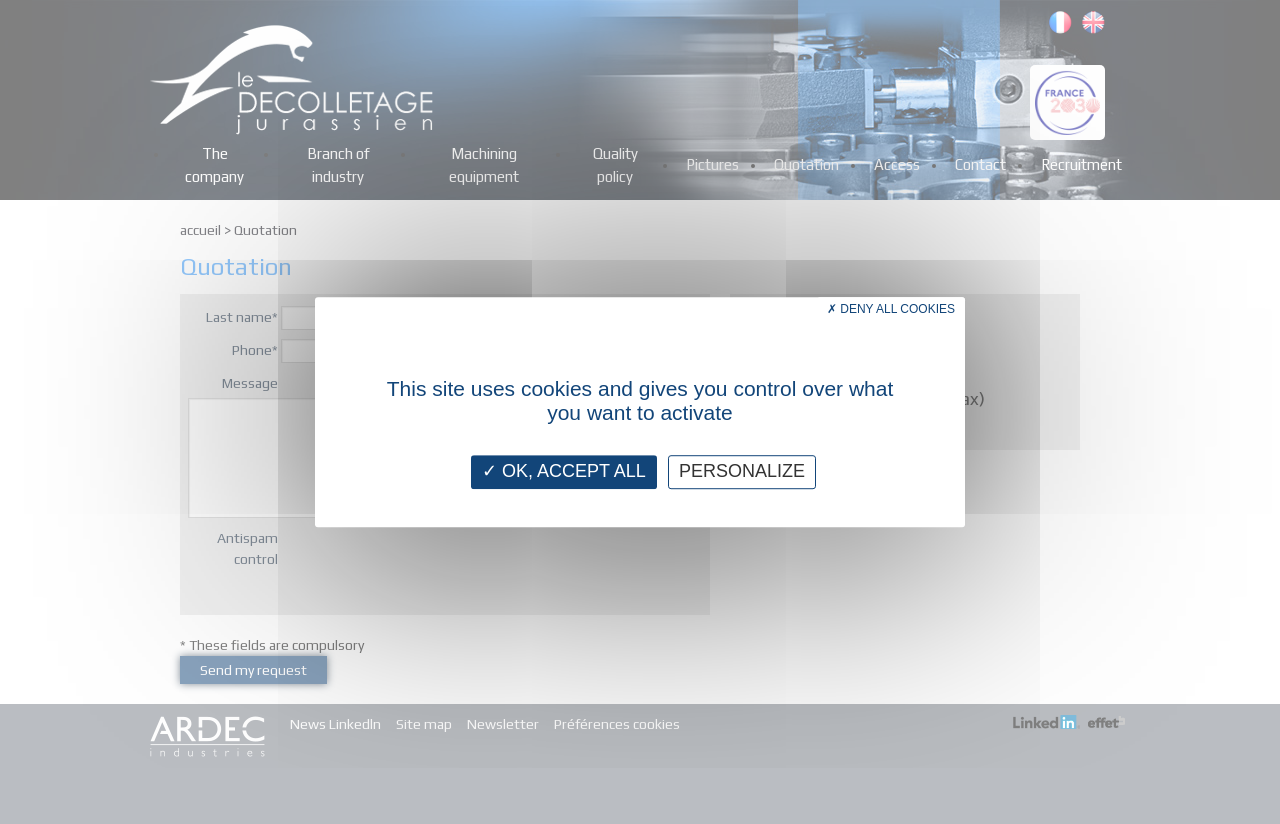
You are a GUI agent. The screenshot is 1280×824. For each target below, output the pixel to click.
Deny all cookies (891, 309)
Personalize (742, 471)
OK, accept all (564, 471)
